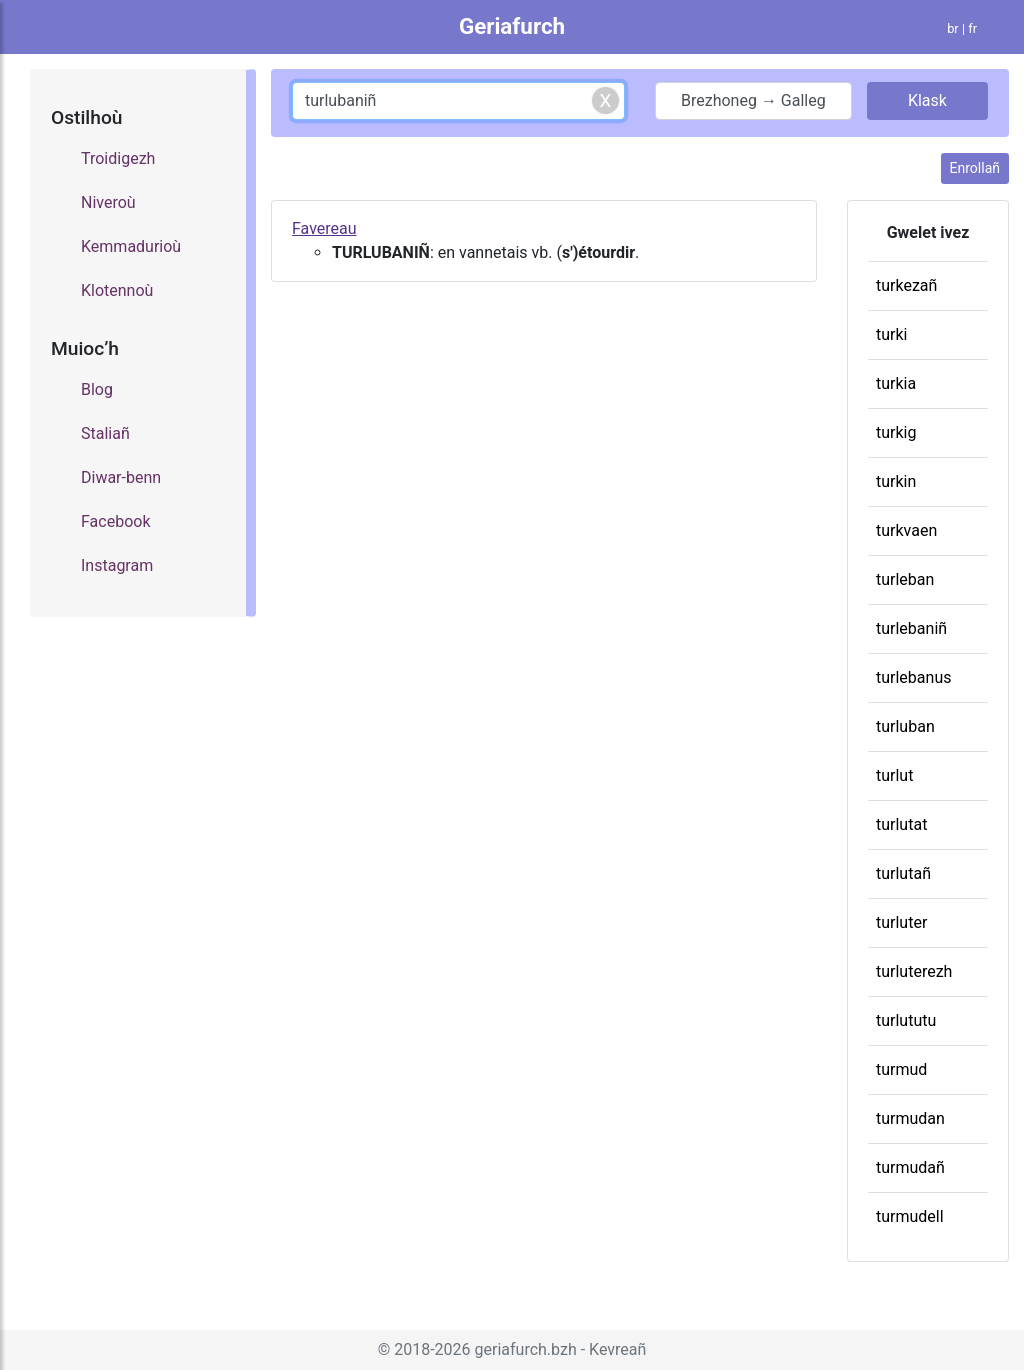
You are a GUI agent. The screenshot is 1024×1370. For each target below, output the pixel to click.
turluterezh (914, 971)
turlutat (901, 824)
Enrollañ (975, 168)
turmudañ (910, 1167)
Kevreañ (617, 1349)
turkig (896, 432)
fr (972, 28)
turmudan (910, 1118)
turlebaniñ (911, 628)
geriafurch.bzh (526, 1349)
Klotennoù (117, 290)
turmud (901, 1069)
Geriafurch (512, 26)
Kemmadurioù (131, 246)
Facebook (115, 521)
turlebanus (913, 677)
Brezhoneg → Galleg (753, 100)
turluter (901, 922)
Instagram (117, 565)
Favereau (324, 228)
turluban (905, 726)
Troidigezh (118, 158)
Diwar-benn (121, 477)
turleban (905, 579)
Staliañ (105, 433)
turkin (896, 481)
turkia (896, 383)
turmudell (910, 1216)
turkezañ (906, 285)
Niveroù (108, 202)
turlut (894, 775)
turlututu (906, 1020)
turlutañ (903, 873)
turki (891, 334)
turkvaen (906, 530)
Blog (97, 389)
